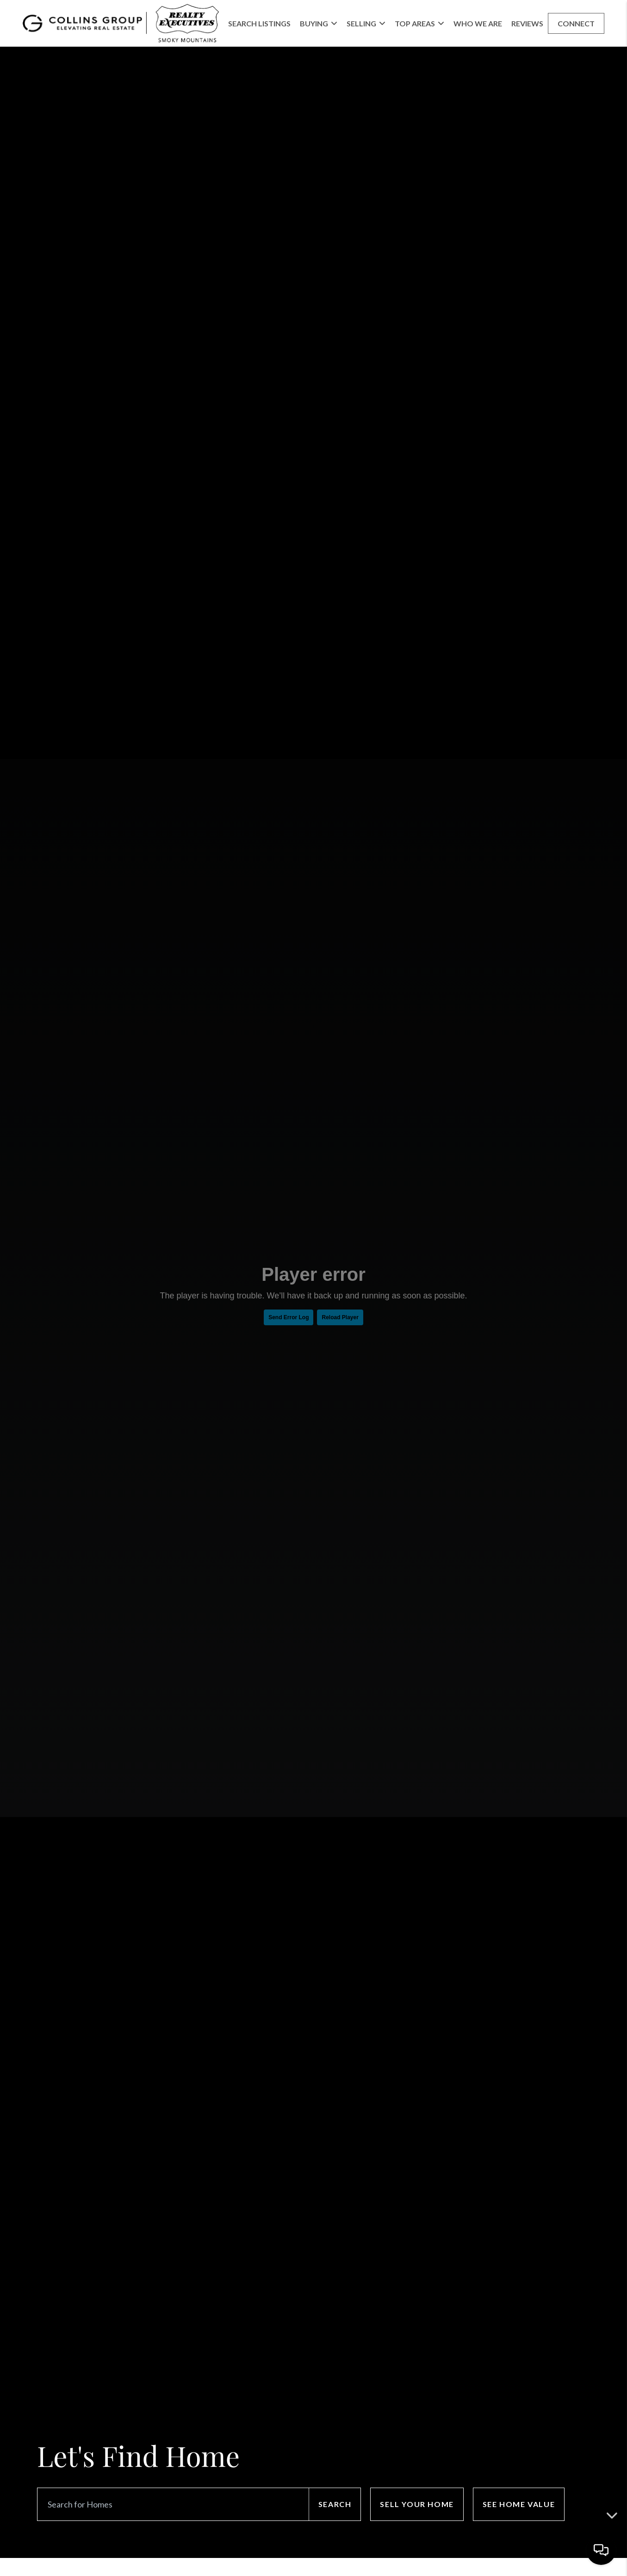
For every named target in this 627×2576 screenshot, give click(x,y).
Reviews (527, 23)
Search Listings (259, 23)
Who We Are (477, 23)
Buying (318, 23)
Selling (366, 23)
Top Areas (419, 23)
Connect (576, 23)
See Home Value (519, 2504)
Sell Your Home (416, 2504)
